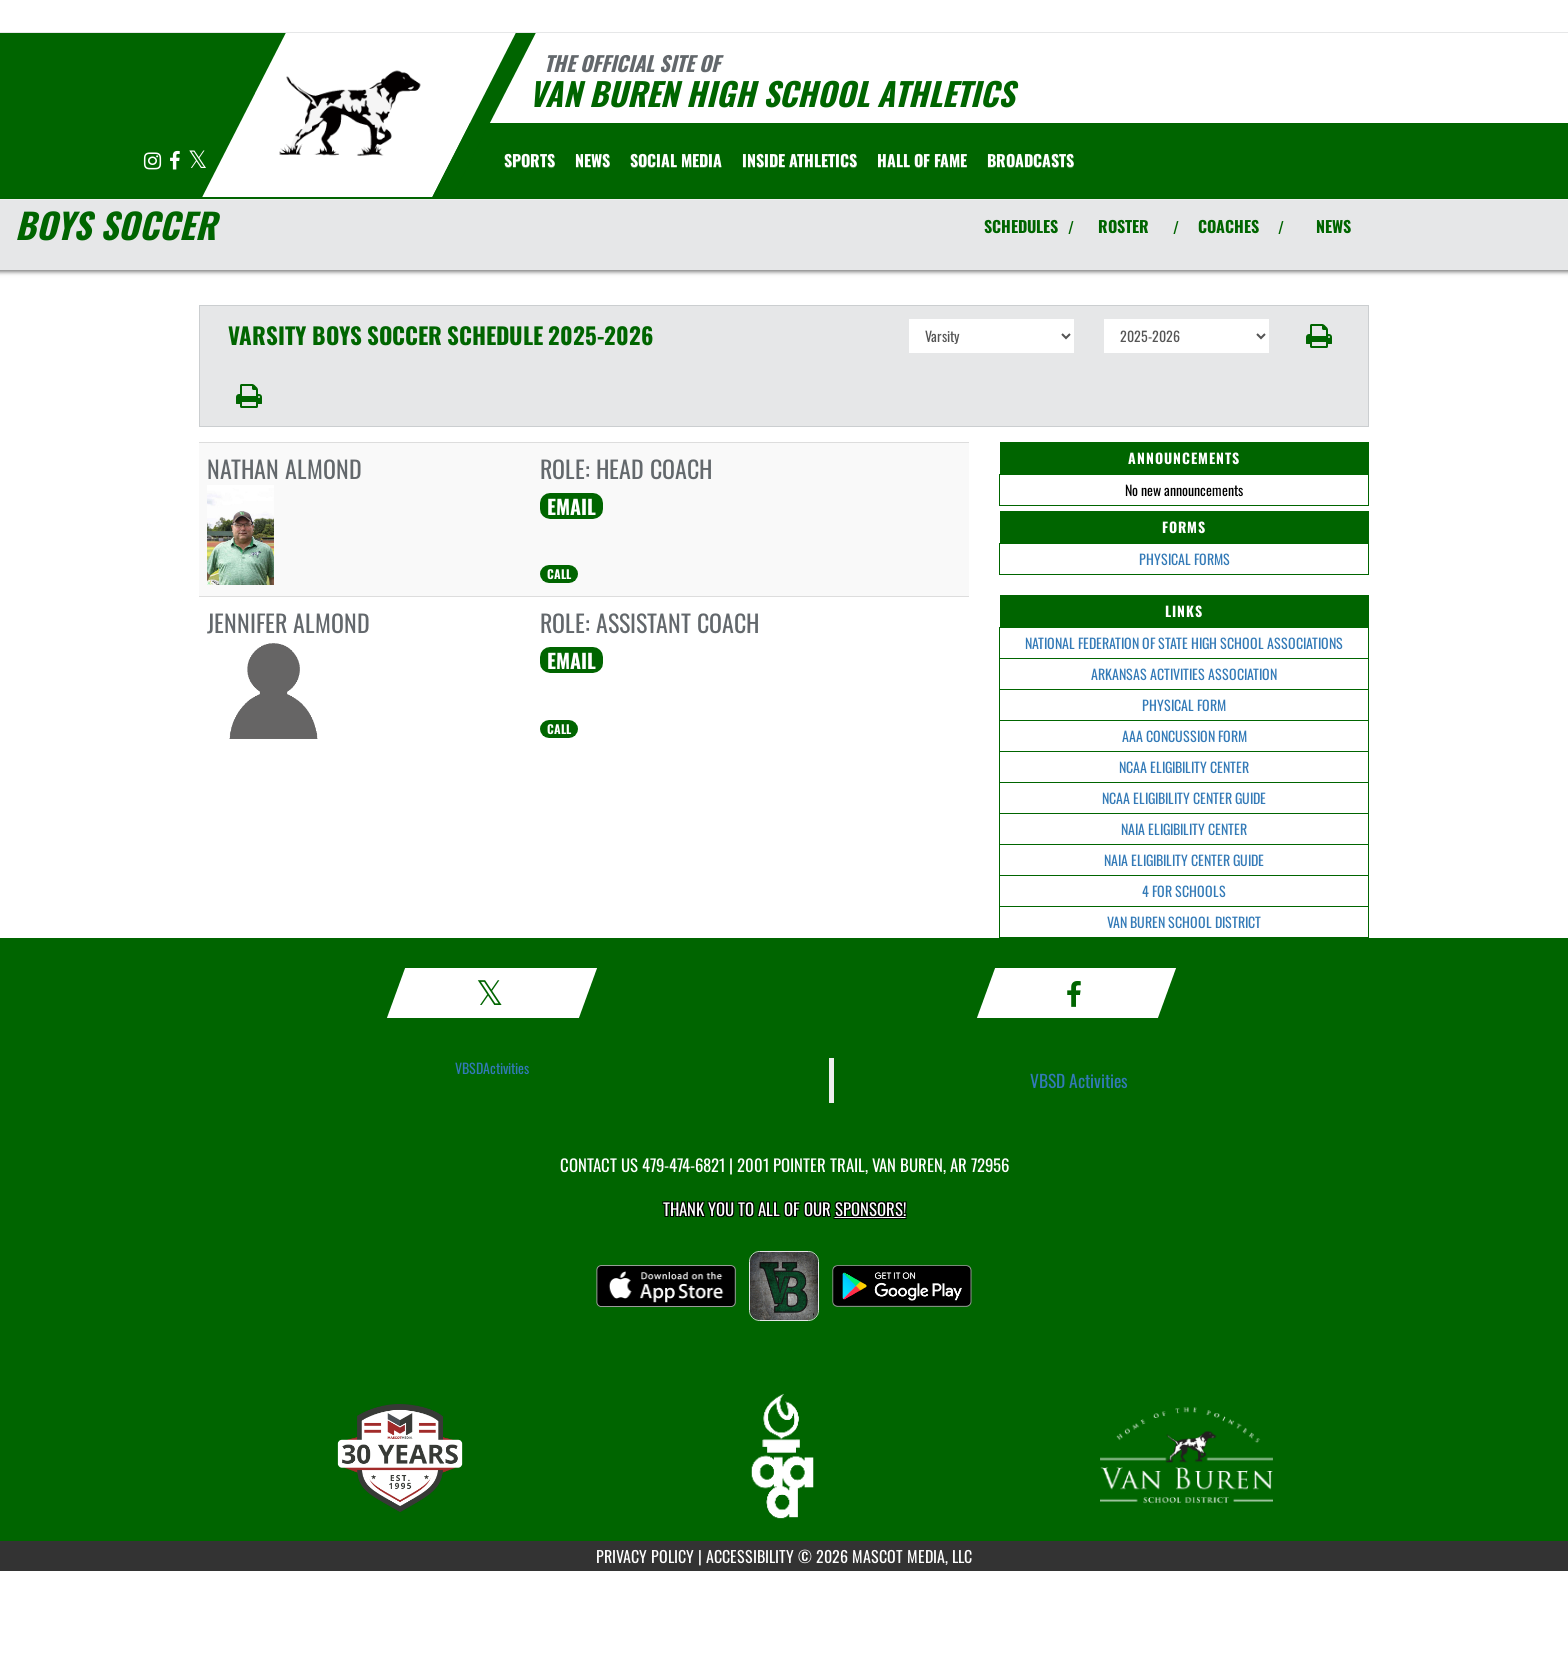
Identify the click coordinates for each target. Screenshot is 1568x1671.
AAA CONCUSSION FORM (1184, 735)
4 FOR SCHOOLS (1184, 890)
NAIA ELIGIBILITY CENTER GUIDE (1184, 859)
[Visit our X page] (197, 161)
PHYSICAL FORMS (1184, 558)
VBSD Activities (1079, 1080)
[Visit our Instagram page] (154, 161)
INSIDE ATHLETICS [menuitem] (799, 160)
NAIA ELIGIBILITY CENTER (1184, 828)
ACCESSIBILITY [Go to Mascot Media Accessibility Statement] (750, 1556)
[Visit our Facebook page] (176, 161)
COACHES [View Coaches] (1228, 226)
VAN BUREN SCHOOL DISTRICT (1184, 921)
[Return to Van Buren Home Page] (349, 113)
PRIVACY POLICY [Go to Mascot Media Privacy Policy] (645, 1556)
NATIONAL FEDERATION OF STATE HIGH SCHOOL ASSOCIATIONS (1184, 642)
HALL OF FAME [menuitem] (922, 160)
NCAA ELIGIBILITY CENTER (1184, 766)
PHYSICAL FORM (1184, 704)
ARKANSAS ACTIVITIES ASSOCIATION (1184, 673)
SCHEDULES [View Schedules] (1021, 226)
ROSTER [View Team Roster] (1123, 226)
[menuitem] (592, 160)
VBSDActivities (492, 1067)
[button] (1319, 336)
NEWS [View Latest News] (1333, 226)
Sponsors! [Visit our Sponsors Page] (870, 1208)
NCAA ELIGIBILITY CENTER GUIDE (1184, 797)
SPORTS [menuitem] (529, 160)
